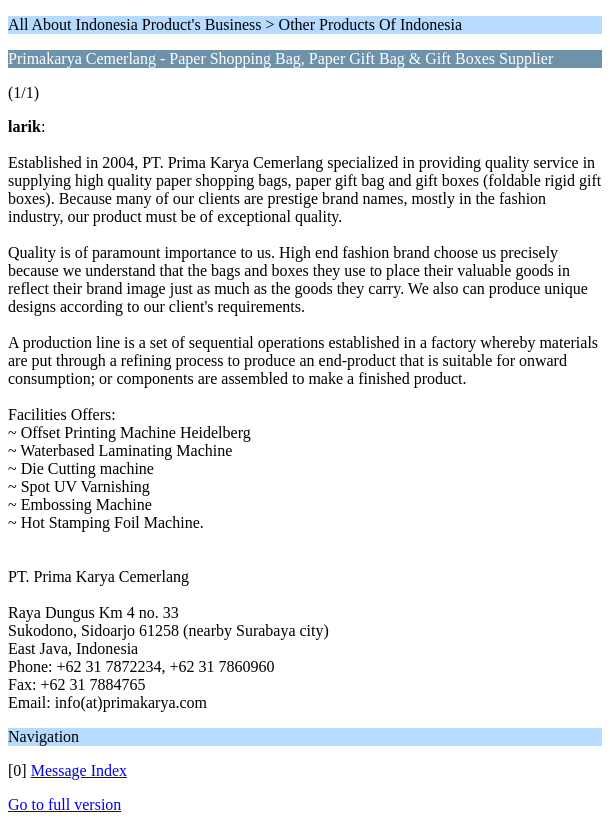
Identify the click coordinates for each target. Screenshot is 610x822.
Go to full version (64, 804)
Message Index (79, 770)
